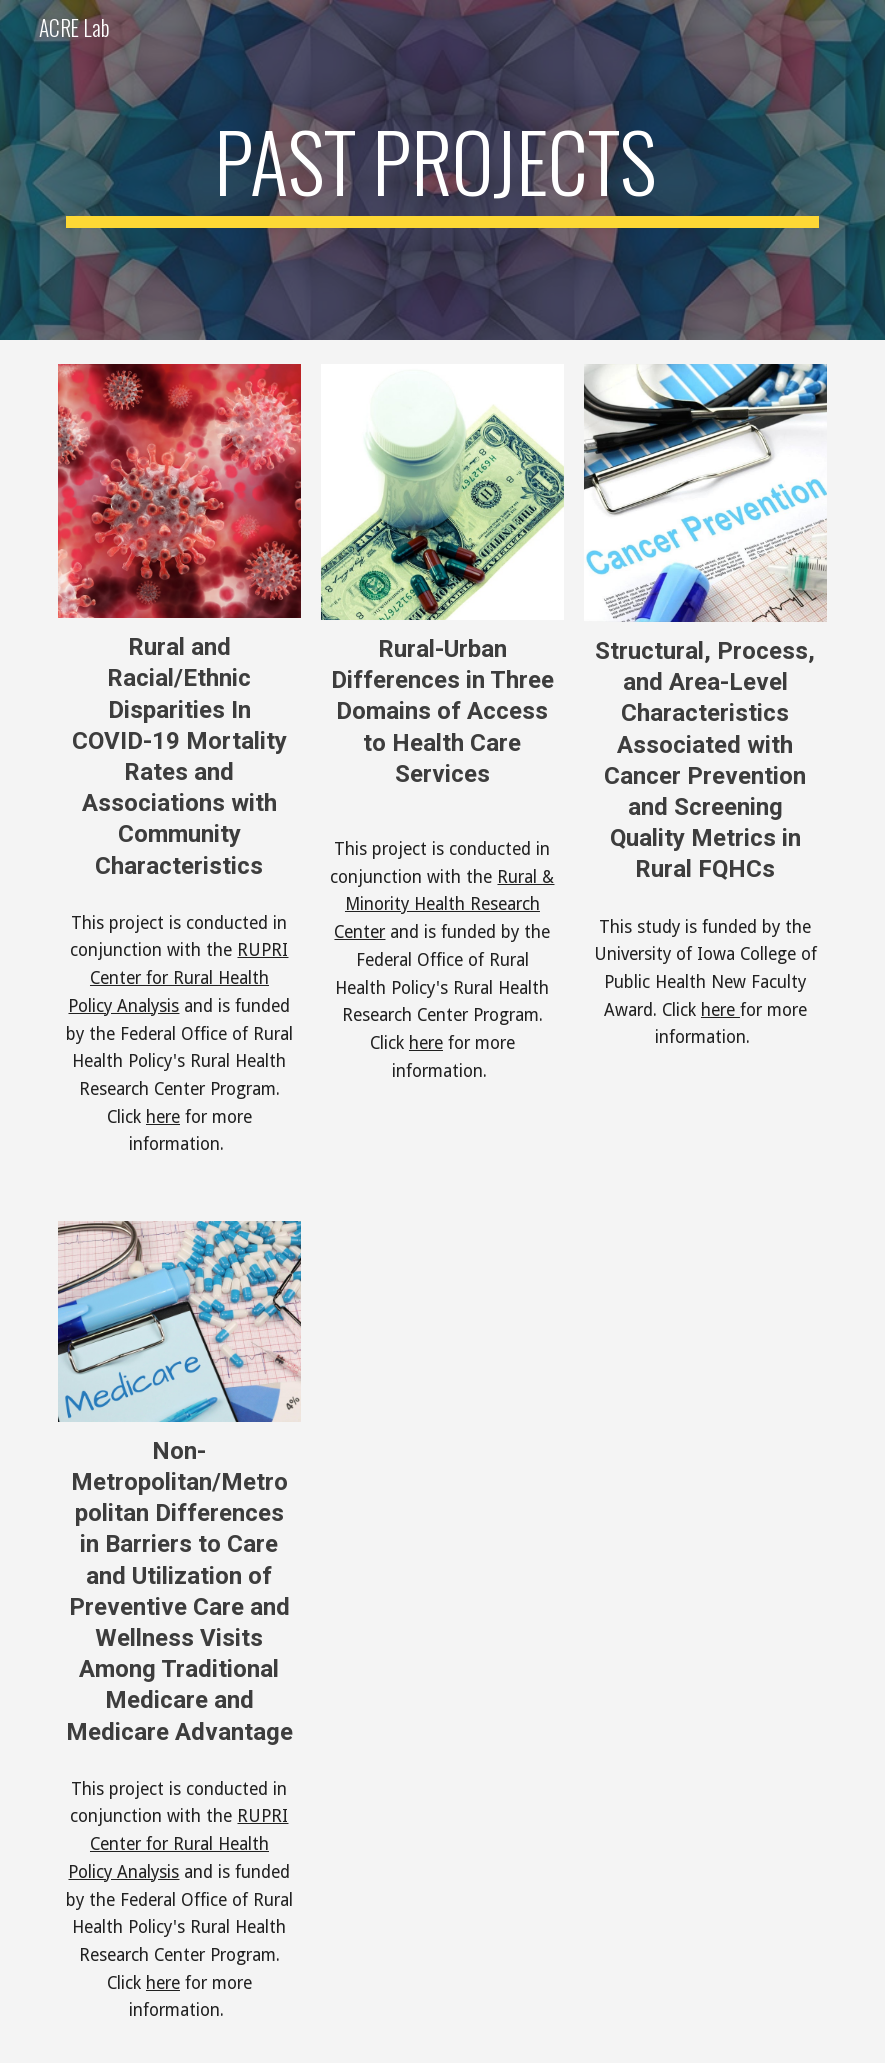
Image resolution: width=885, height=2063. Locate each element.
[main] (442, 170)
